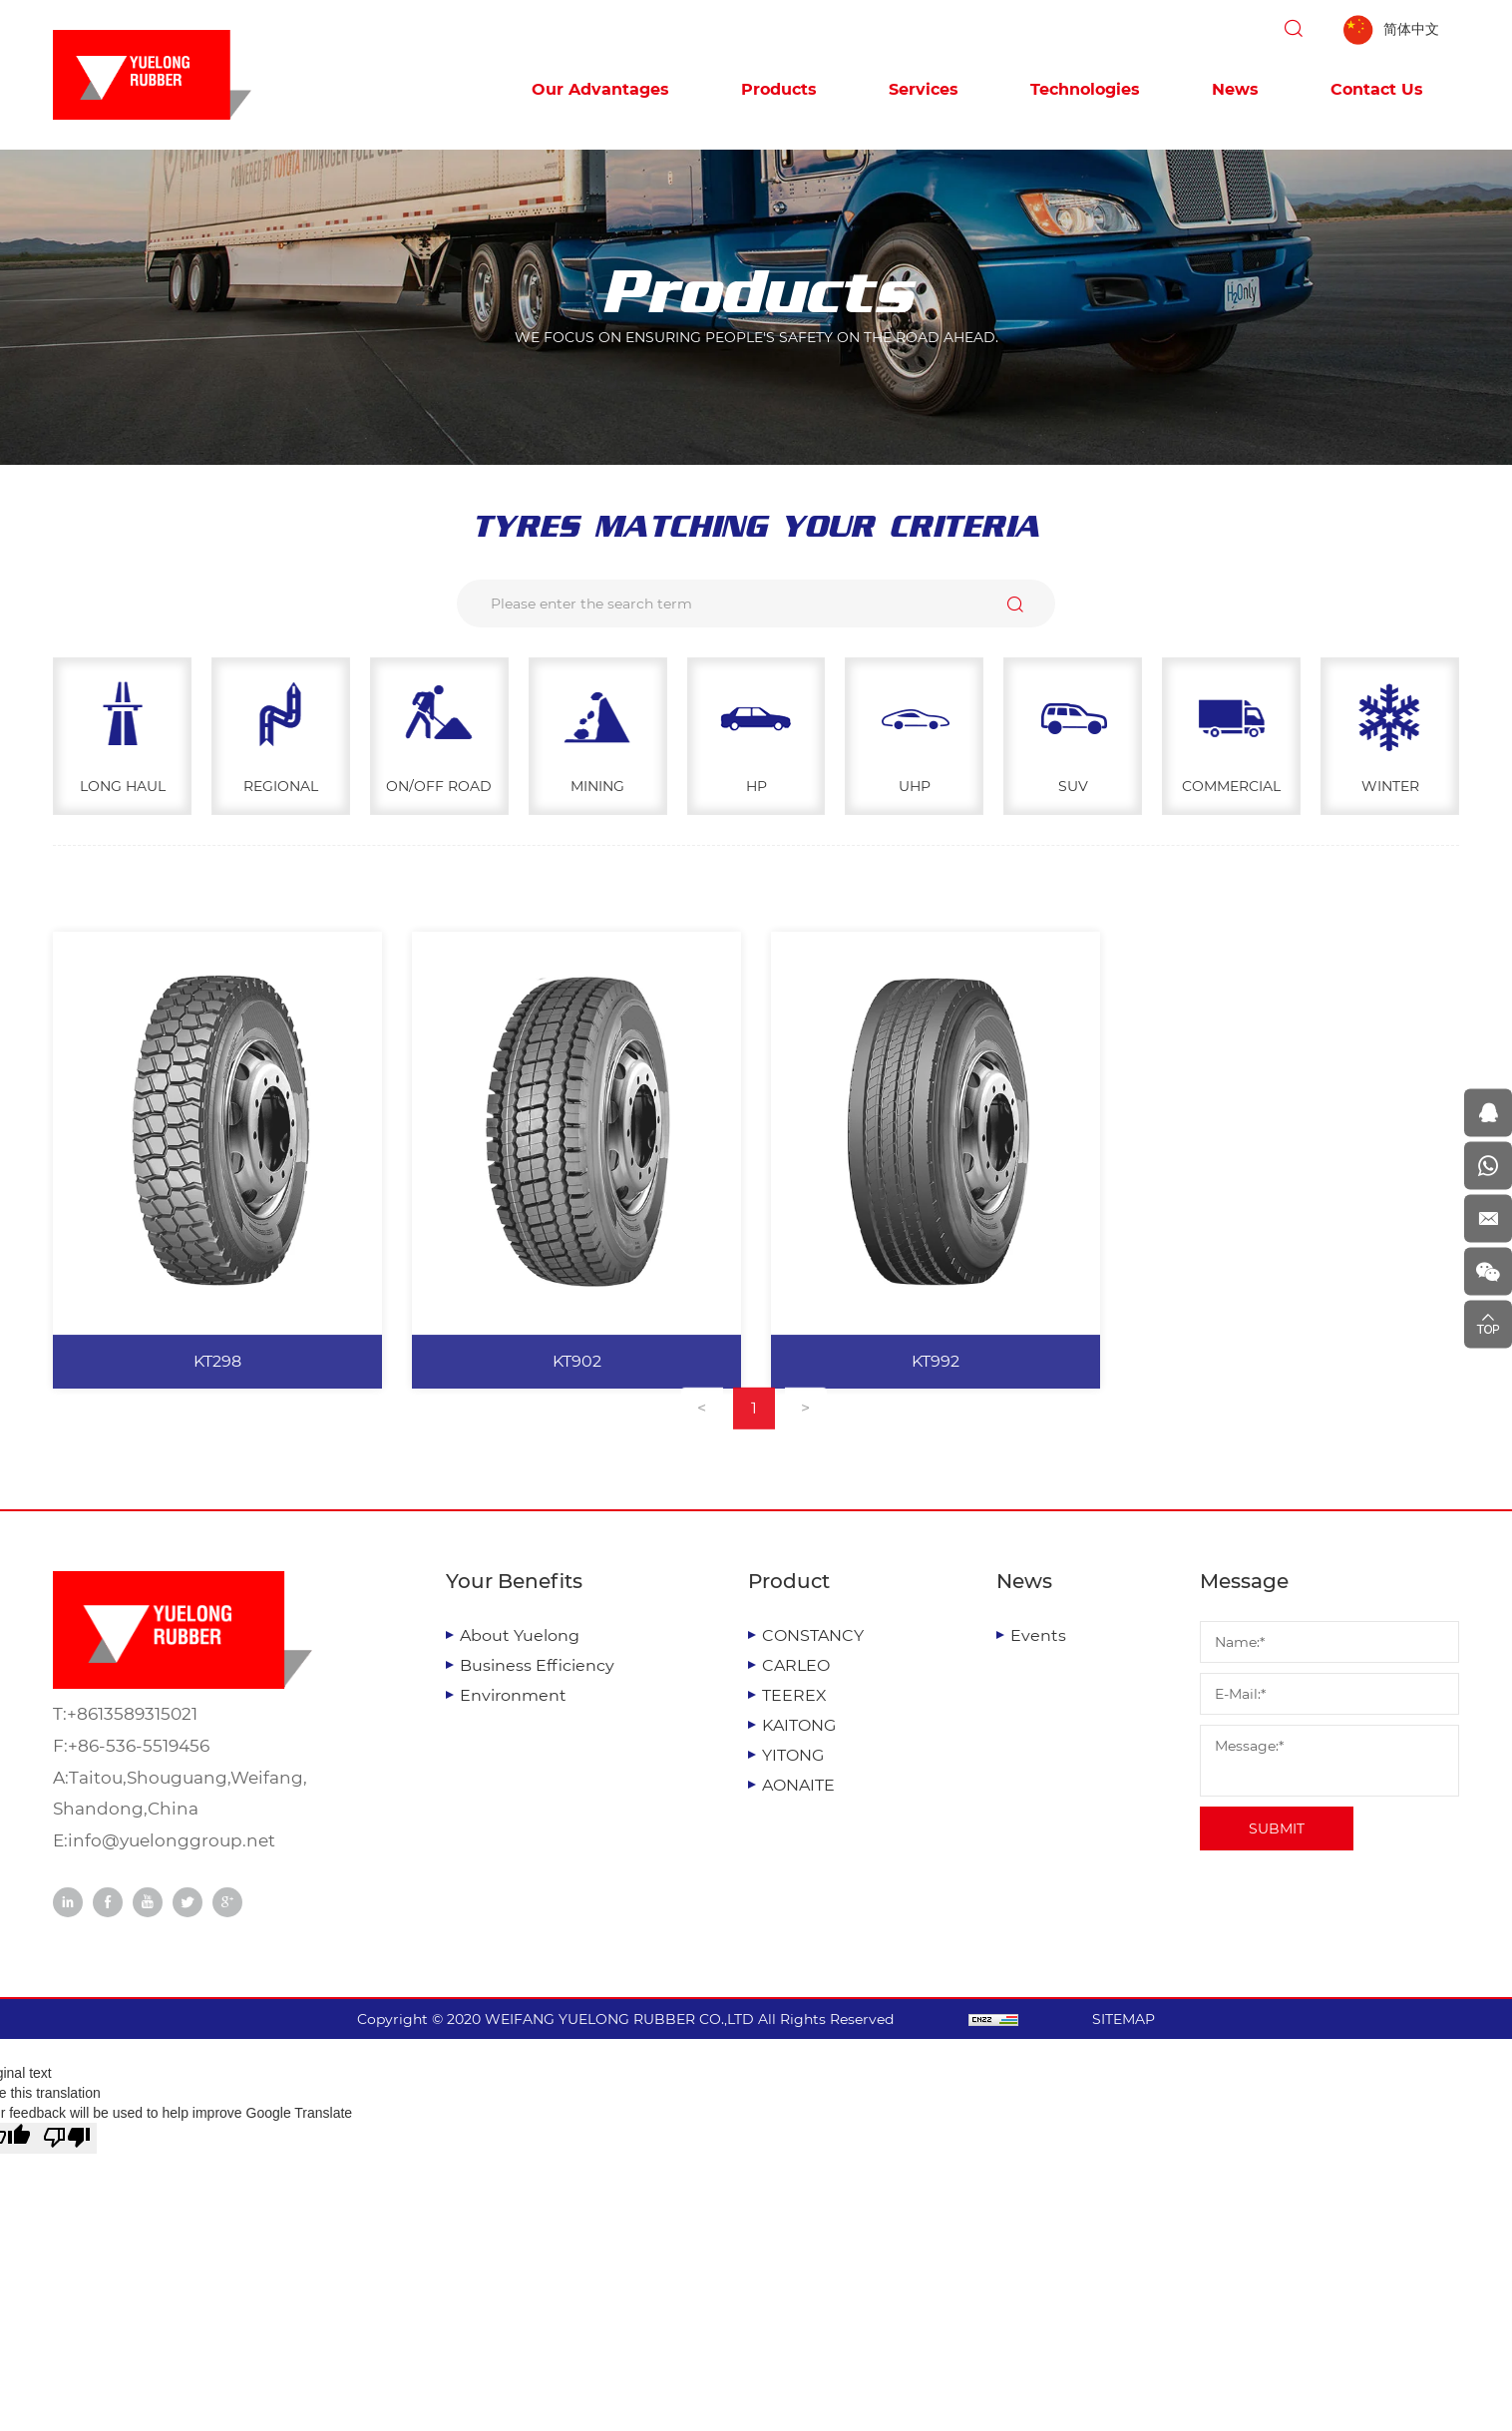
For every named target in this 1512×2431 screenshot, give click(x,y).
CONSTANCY (813, 1635)
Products (779, 89)
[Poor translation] (67, 2138)
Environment (513, 1695)
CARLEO (796, 1665)
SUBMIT (1277, 1828)
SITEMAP (1123, 2019)
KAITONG (799, 1725)
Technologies (1085, 89)
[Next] (806, 1441)
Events (1038, 1635)
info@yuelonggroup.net (171, 1840)
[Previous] (702, 1441)
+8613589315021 (132, 1714)
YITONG (793, 1755)
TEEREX (794, 1695)
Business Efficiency (537, 1665)
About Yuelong (519, 1635)
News (1235, 89)
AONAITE (798, 1785)
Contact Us (1376, 89)
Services (923, 89)
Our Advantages (600, 89)
